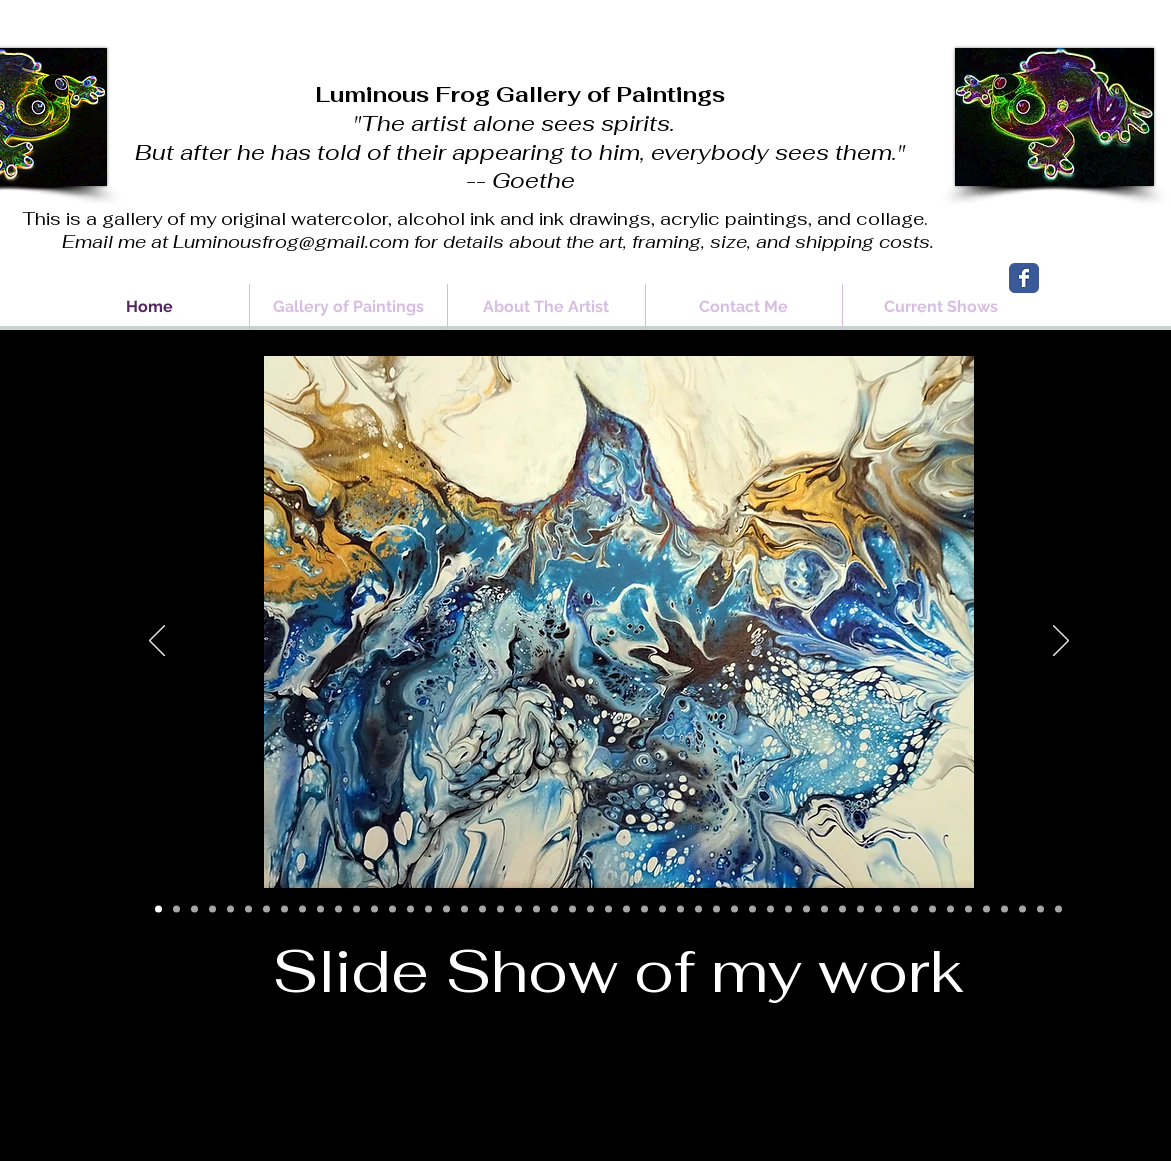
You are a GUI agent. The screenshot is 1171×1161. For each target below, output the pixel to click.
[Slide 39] (842, 909)
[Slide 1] (158, 909)
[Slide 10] (320, 909)
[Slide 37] (806, 909)
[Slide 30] (680, 909)
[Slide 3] (194, 909)
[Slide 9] (302, 909)
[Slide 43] (914, 909)
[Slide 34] (752, 909)
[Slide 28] (644, 909)
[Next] (1061, 642)
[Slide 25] (590, 909)
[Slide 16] (428, 909)
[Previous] (157, 642)
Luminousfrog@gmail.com (291, 241)
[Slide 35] (770, 909)
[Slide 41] (878, 909)
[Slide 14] (392, 909)
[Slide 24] (572, 909)
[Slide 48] (1004, 909)
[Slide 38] (824, 909)
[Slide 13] (374, 909)
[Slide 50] (1040, 909)
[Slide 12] (356, 909)
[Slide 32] (716, 909)
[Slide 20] (500, 909)
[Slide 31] (698, 909)
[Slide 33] (734, 909)
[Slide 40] (860, 909)
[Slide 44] (932, 909)
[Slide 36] (788, 909)
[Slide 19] (482, 909)
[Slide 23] (554, 909)
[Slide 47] (986, 909)
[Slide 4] (212, 909)
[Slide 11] (338, 909)
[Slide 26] (608, 909)
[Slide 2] (176, 909)
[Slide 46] (968, 909)
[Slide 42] (896, 909)
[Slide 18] (464, 909)
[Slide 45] (950, 909)
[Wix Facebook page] (1024, 278)
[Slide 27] (626, 909)
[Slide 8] (284, 909)
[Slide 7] (266, 909)
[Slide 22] (536, 909)
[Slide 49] (1022, 909)
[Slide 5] (230, 909)
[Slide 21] (518, 909)
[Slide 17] (446, 909)
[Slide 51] (1058, 909)
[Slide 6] (248, 909)
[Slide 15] (410, 909)
